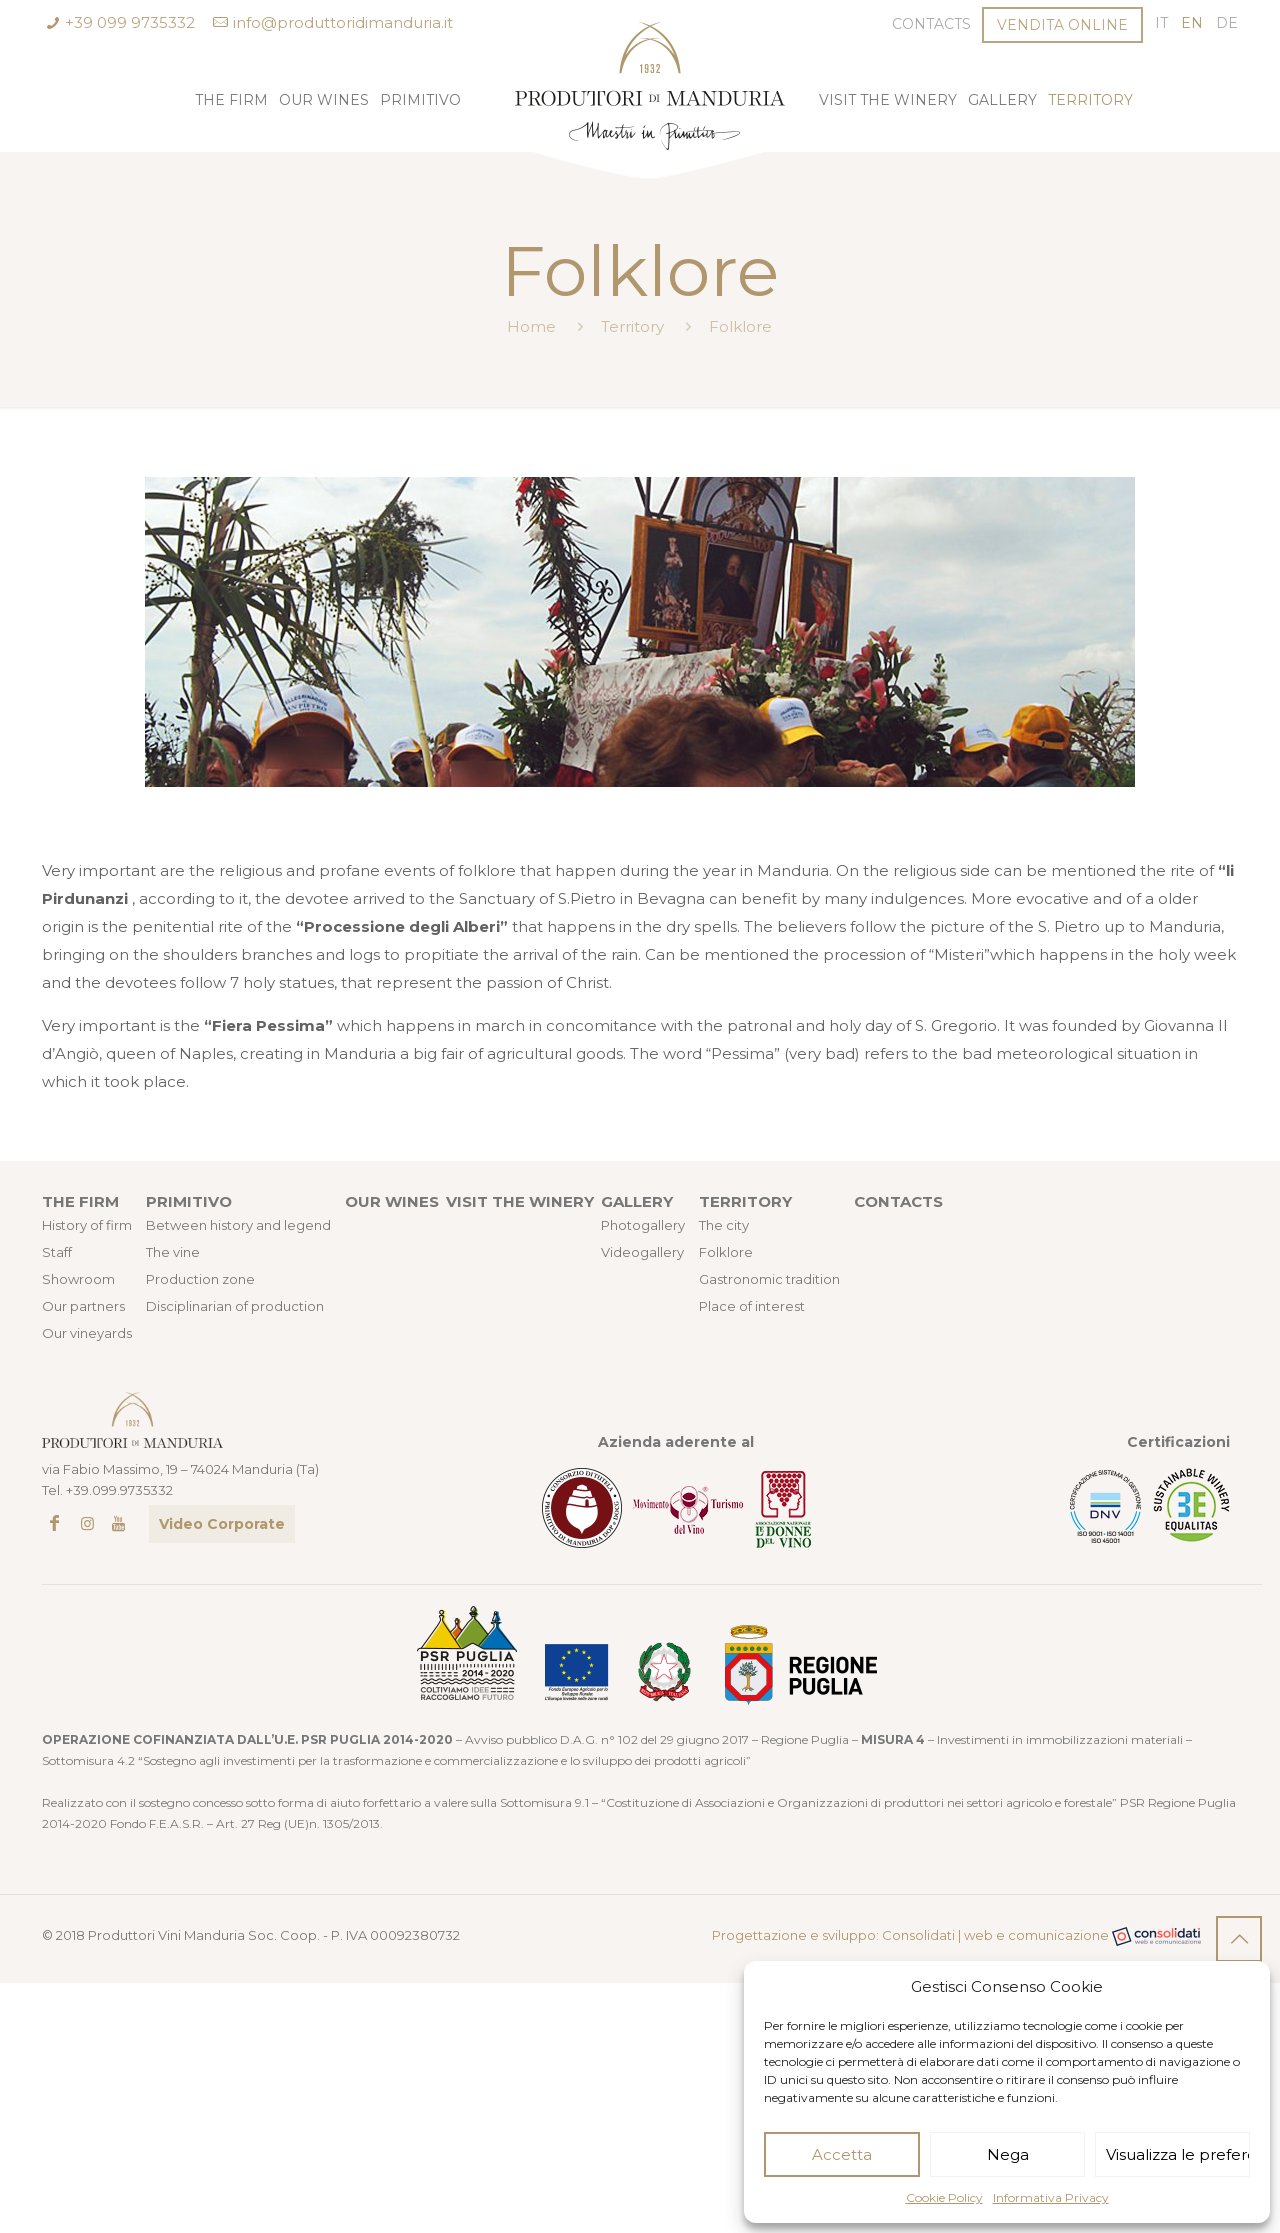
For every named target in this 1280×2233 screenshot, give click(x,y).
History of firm (87, 1225)
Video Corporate (222, 1524)
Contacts (931, 24)
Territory (632, 326)
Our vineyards (87, 1333)
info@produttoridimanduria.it (343, 22)
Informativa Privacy (1051, 2197)
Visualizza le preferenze (1178, 2154)
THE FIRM (80, 1201)
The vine (173, 1252)
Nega (1008, 2154)
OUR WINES (392, 1201)
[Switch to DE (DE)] (1227, 23)
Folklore (726, 1252)
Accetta (842, 2154)
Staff (57, 1252)
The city (724, 1225)
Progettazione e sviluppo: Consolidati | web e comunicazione (956, 1936)
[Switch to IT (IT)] (1161, 23)
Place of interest (752, 1306)
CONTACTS (898, 1201)
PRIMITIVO (189, 1201)
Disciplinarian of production (235, 1306)
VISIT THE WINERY (520, 1201)
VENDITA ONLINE (1062, 25)
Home (531, 326)
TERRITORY (745, 1201)
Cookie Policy (944, 2197)
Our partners (83, 1306)
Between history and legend (238, 1225)
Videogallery (642, 1252)
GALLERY (637, 1201)
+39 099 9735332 (130, 22)
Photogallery (643, 1225)
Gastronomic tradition (769, 1279)
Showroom (78, 1279)
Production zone (200, 1279)
